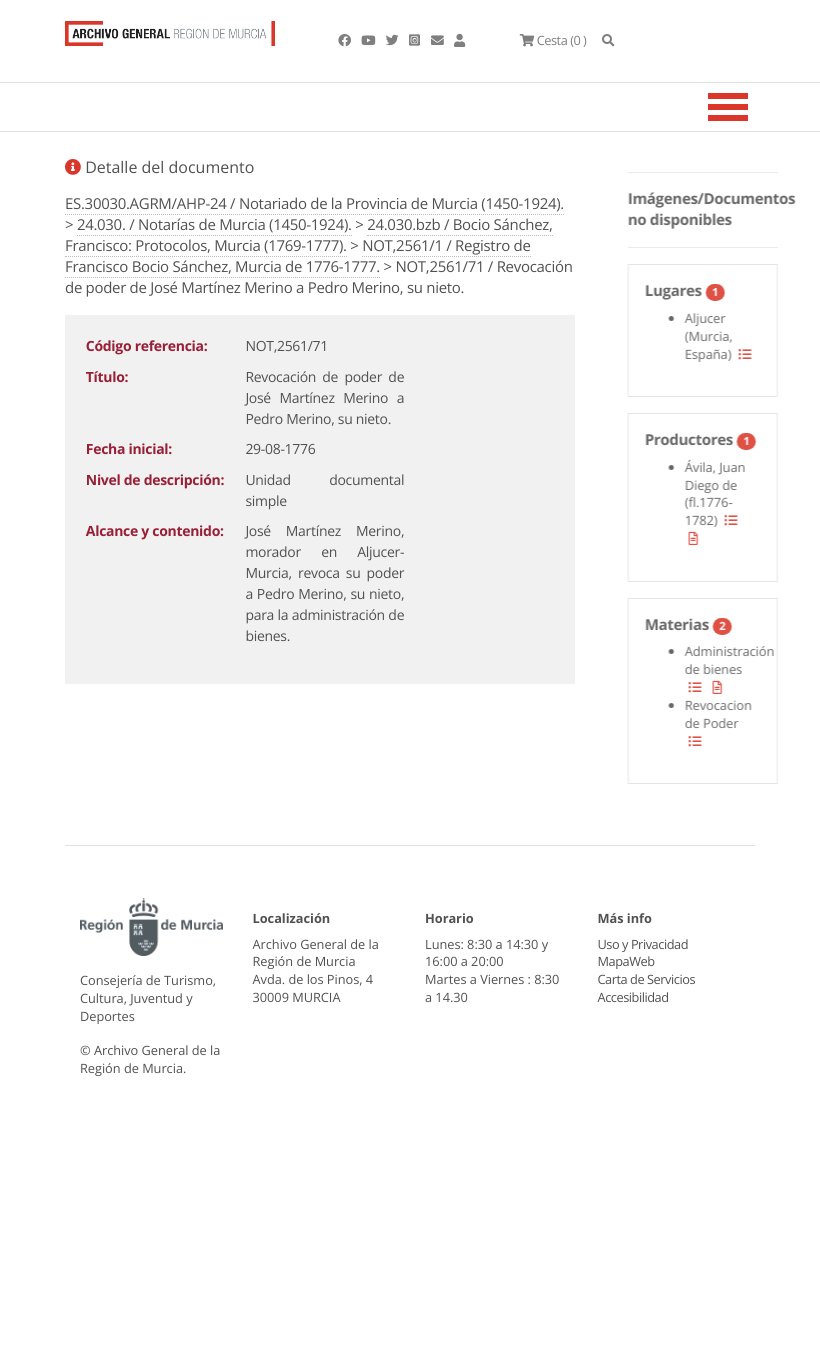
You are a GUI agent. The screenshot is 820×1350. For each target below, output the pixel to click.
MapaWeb (626, 926)
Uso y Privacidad (643, 908)
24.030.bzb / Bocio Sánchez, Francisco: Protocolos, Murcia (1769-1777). (309, 235)
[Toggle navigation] (753, 107)
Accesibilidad (633, 961)
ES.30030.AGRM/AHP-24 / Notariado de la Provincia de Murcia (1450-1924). (314, 204)
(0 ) (553, 40)
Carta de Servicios (646, 944)
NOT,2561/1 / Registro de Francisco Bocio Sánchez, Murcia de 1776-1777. (298, 256)
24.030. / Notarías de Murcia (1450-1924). (214, 225)
